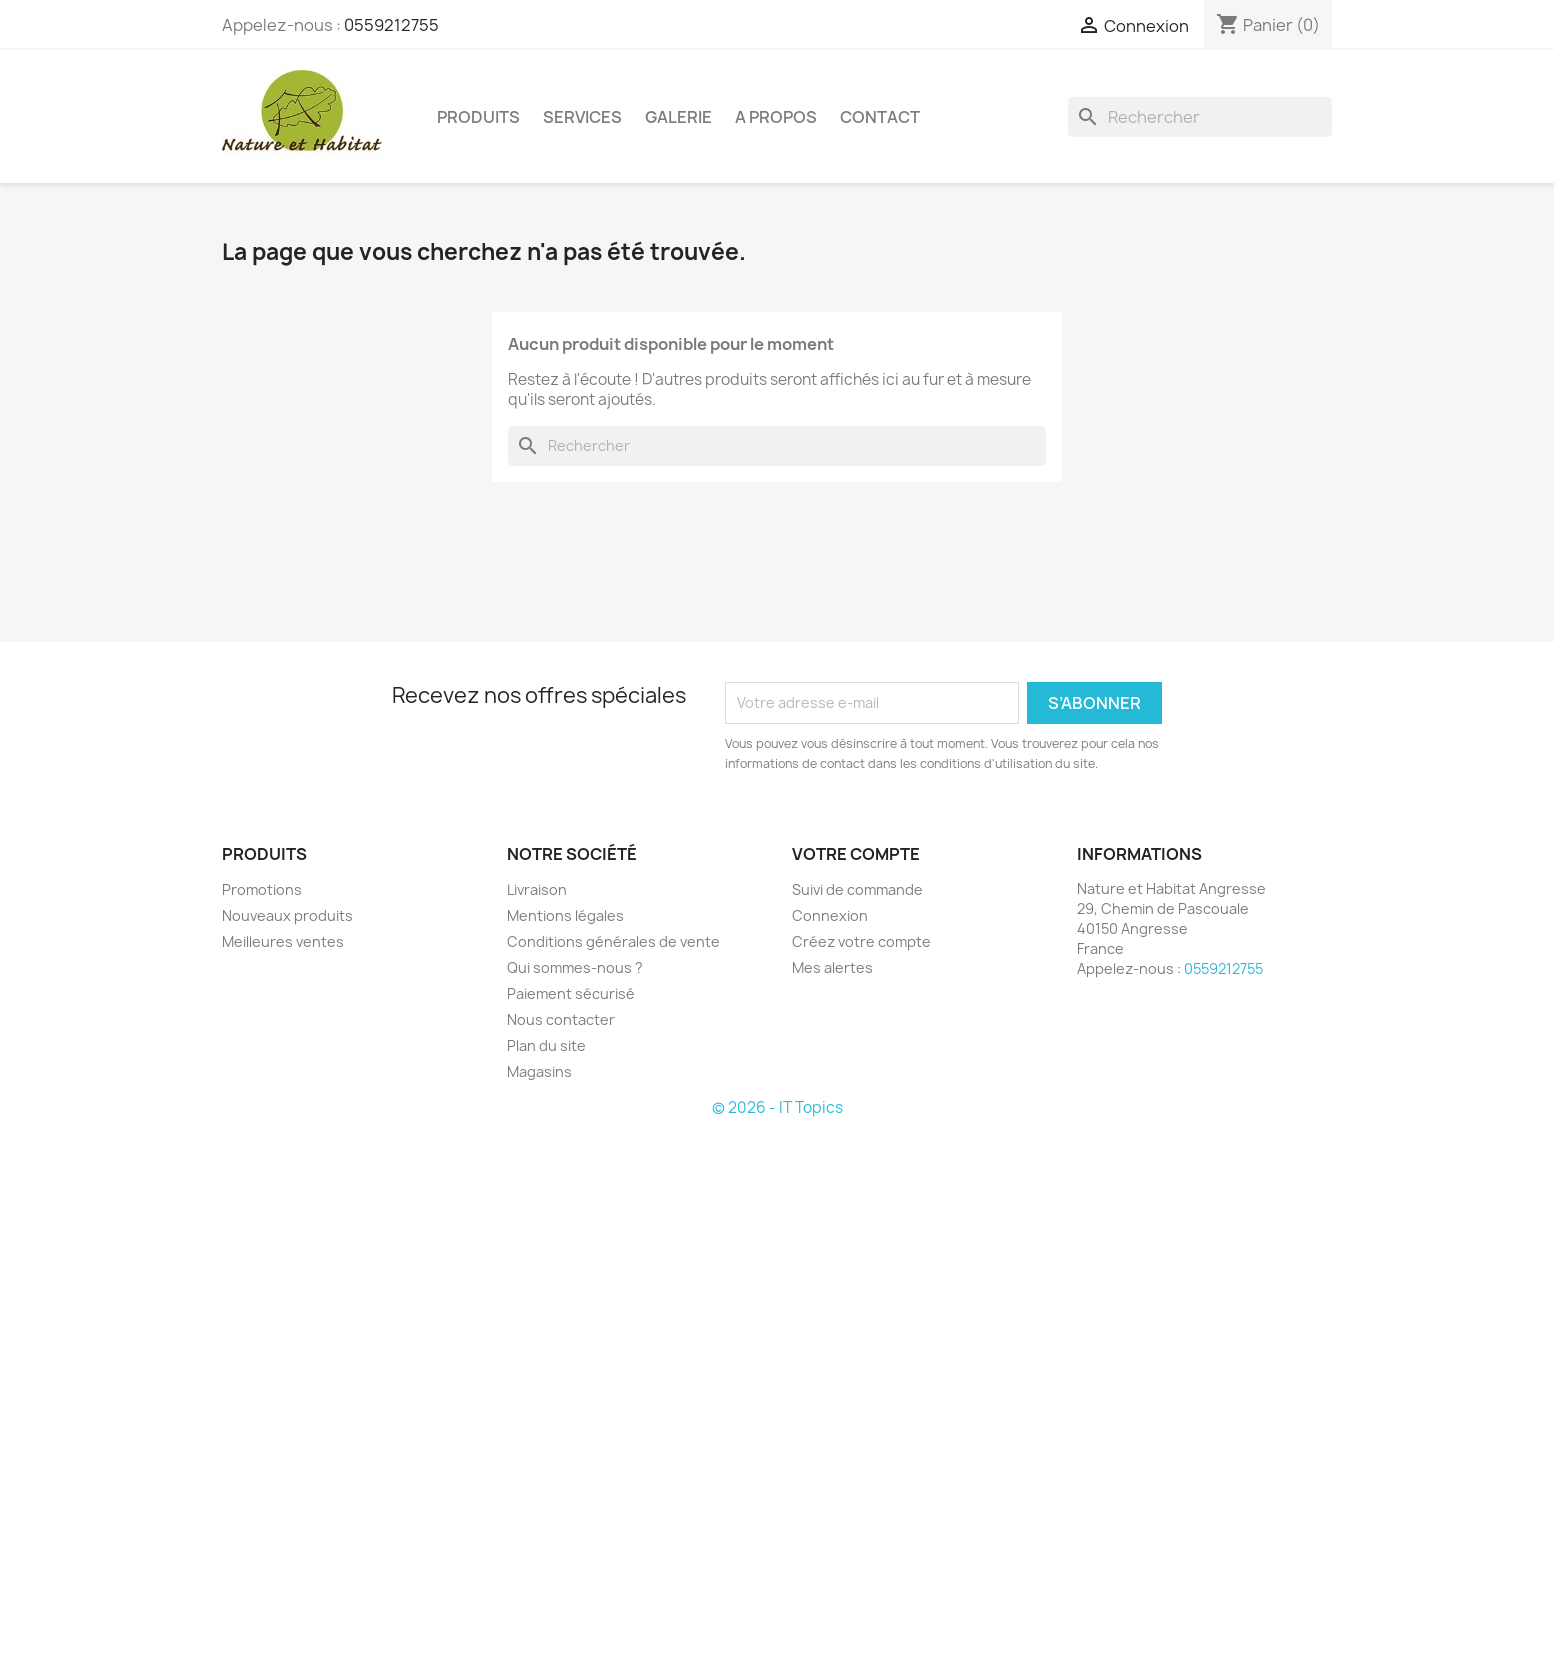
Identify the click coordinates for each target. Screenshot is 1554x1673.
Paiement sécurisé (571, 993)
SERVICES (582, 117)
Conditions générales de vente (613, 941)
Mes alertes (832, 967)
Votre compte (856, 854)
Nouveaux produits (287, 915)
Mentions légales (565, 915)
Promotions (262, 889)
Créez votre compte (861, 941)
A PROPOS (776, 117)
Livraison (537, 889)
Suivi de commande (857, 889)
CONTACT (880, 117)
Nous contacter (561, 1019)
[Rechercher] (1200, 117)
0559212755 (391, 25)
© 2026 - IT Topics (777, 1107)
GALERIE (678, 117)
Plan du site (546, 1045)
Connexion (830, 915)
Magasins (539, 1071)
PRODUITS (478, 117)
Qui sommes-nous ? (575, 967)
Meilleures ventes (283, 941)
